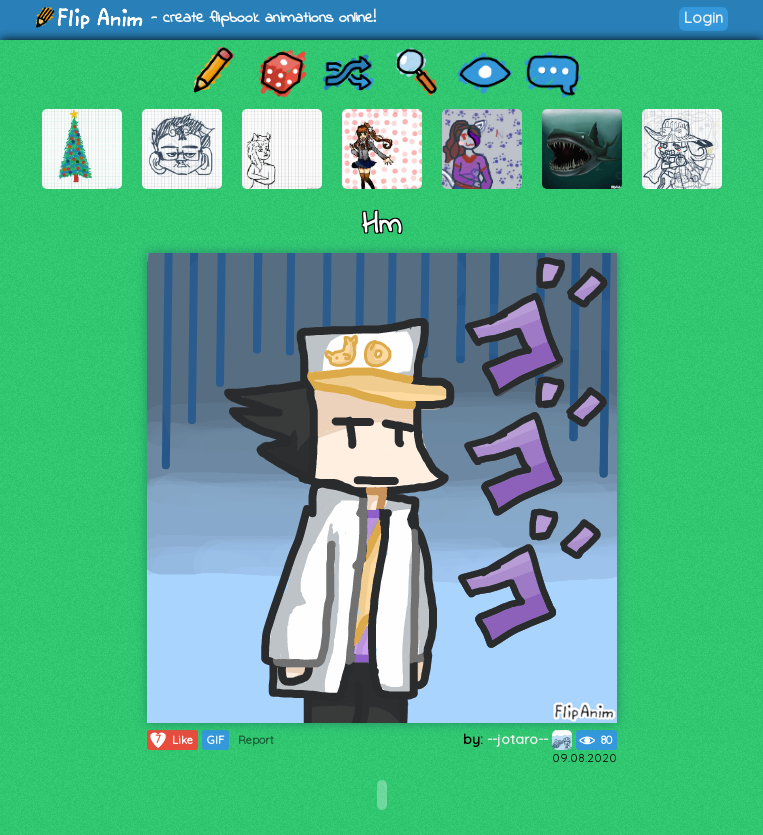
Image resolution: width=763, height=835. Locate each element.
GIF (215, 740)
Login (703, 17)
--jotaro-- (529, 739)
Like (170, 740)
